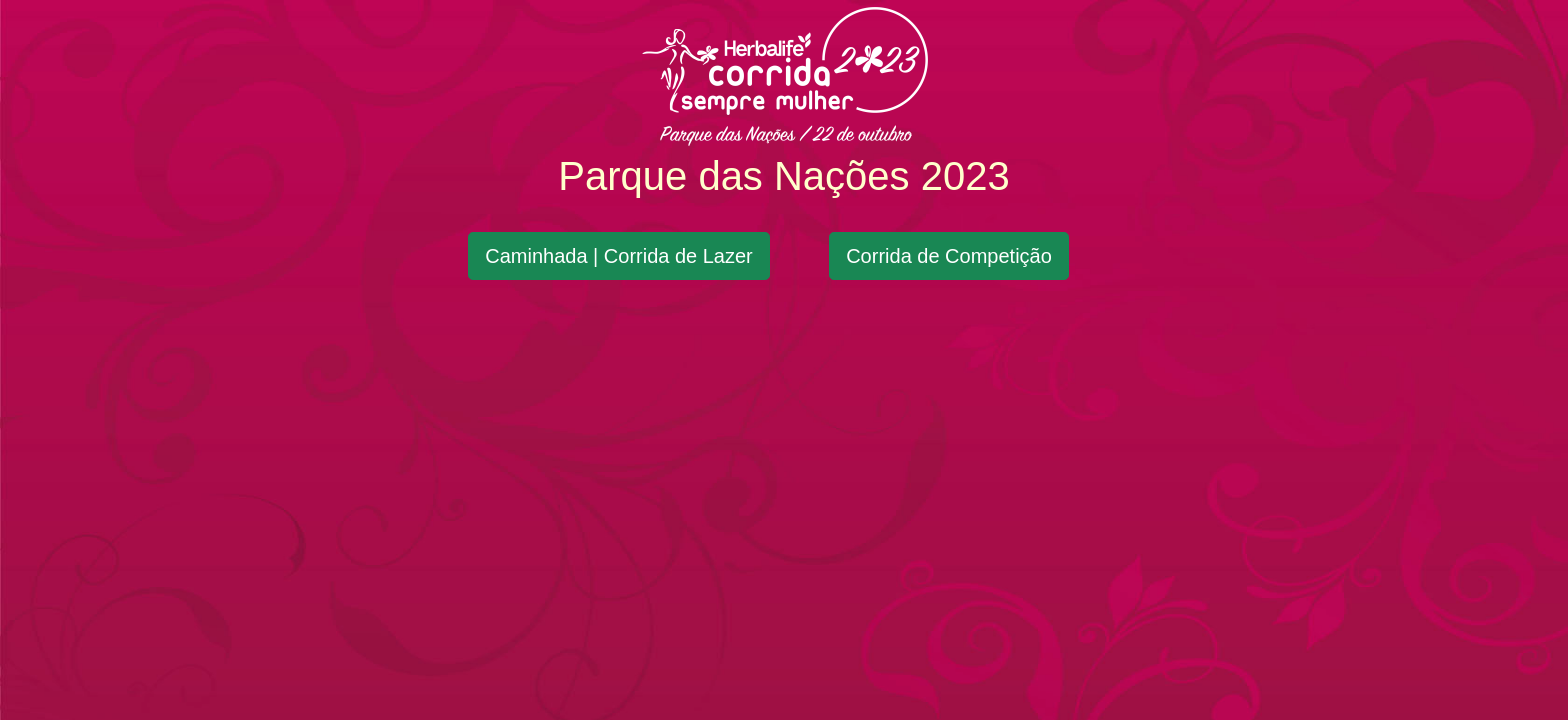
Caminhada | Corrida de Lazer (619, 256)
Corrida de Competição (949, 256)
